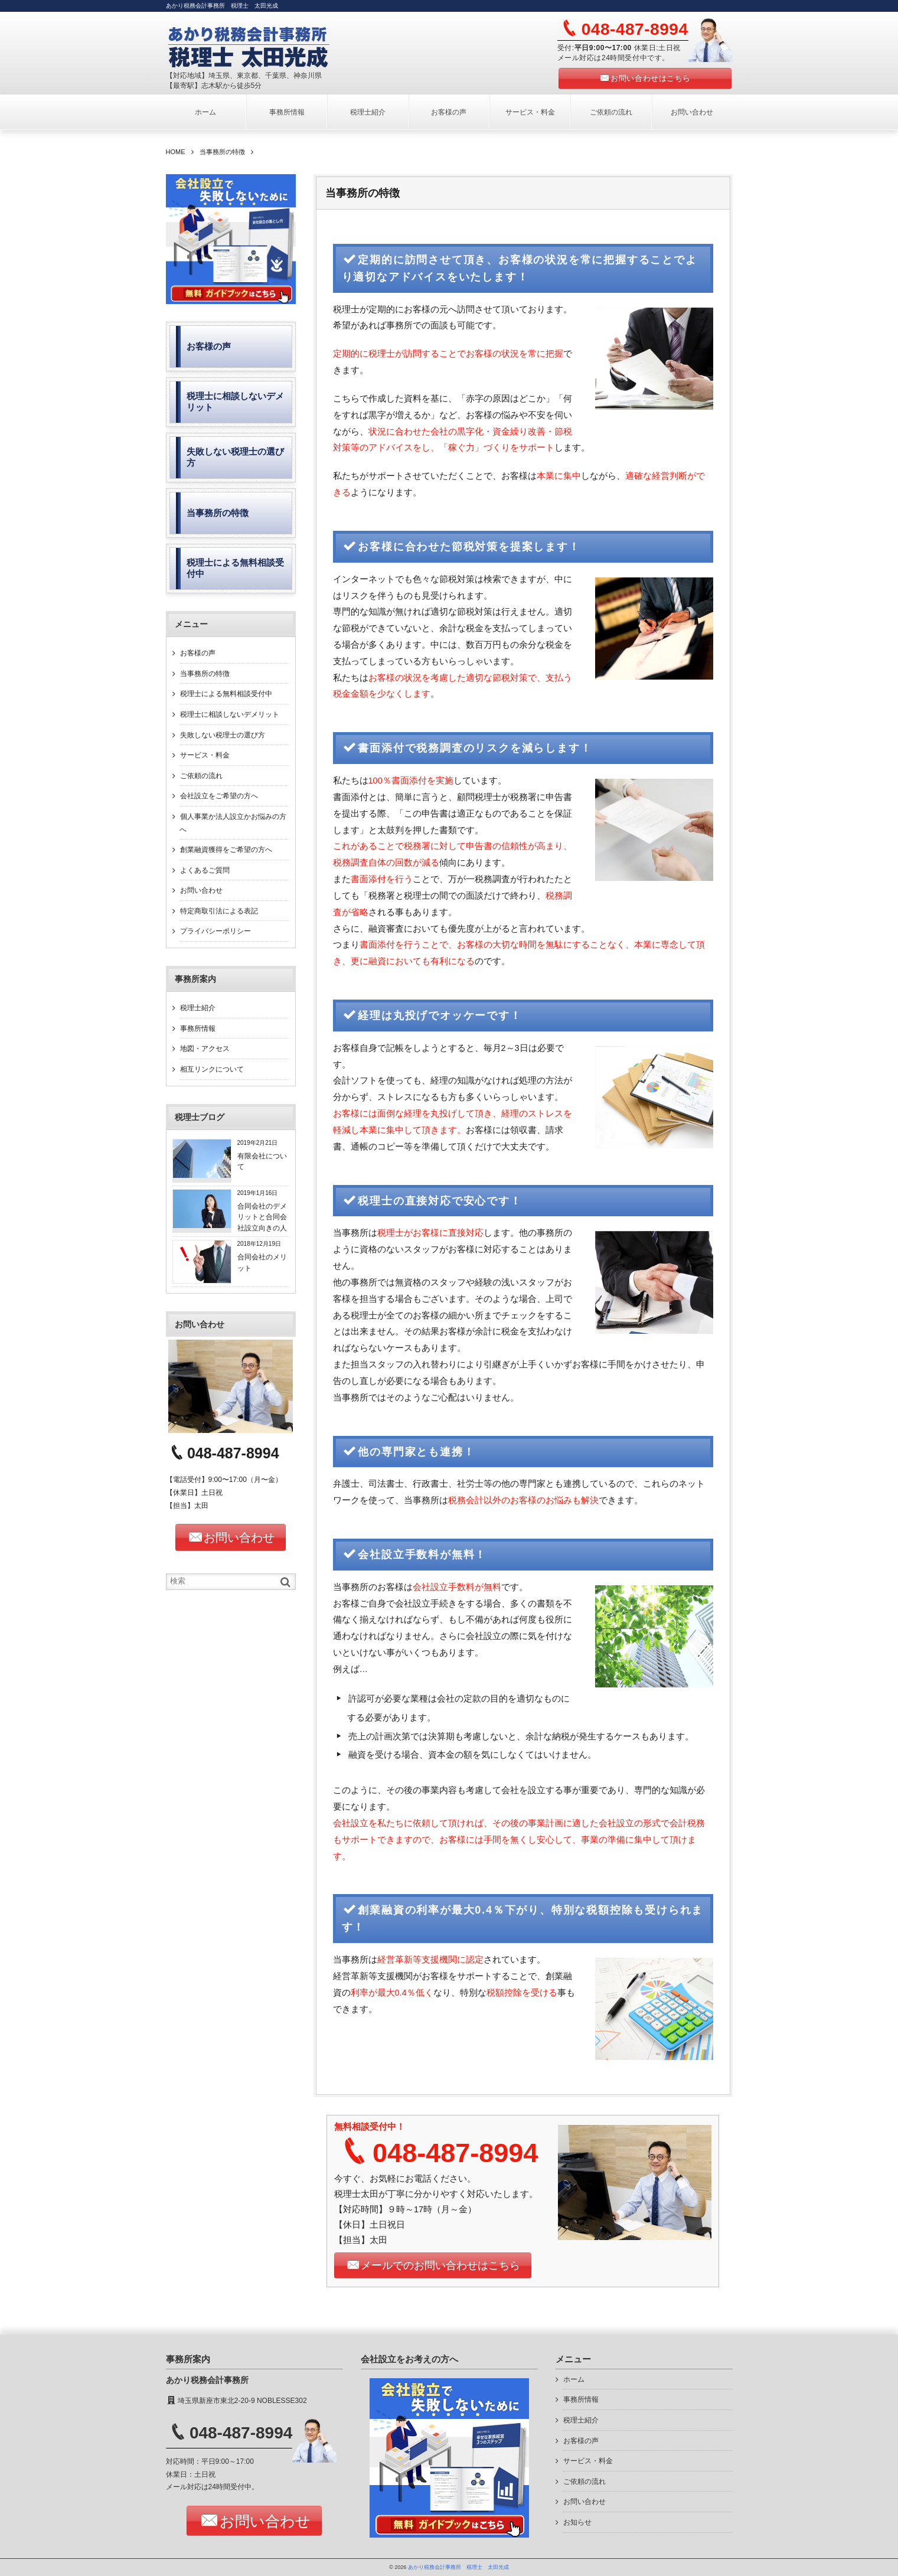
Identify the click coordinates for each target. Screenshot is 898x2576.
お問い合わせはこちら (650, 78)
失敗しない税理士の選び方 (222, 735)
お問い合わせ (692, 112)
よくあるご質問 (205, 870)
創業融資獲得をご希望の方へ (226, 849)
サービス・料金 (530, 112)
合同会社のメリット (262, 1262)
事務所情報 (287, 112)
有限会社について (262, 1161)
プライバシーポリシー (215, 931)
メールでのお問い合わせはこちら (440, 2265)
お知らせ (577, 2522)
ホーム (205, 112)
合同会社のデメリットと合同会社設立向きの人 (262, 1217)
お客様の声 (448, 112)
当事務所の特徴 (205, 674)
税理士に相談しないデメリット (229, 714)
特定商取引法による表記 (219, 911)
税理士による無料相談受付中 (226, 694)
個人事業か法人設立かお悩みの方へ (232, 823)
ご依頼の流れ (611, 112)
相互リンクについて (212, 1069)
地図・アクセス (205, 1048)
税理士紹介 (368, 112)
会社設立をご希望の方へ (219, 796)
